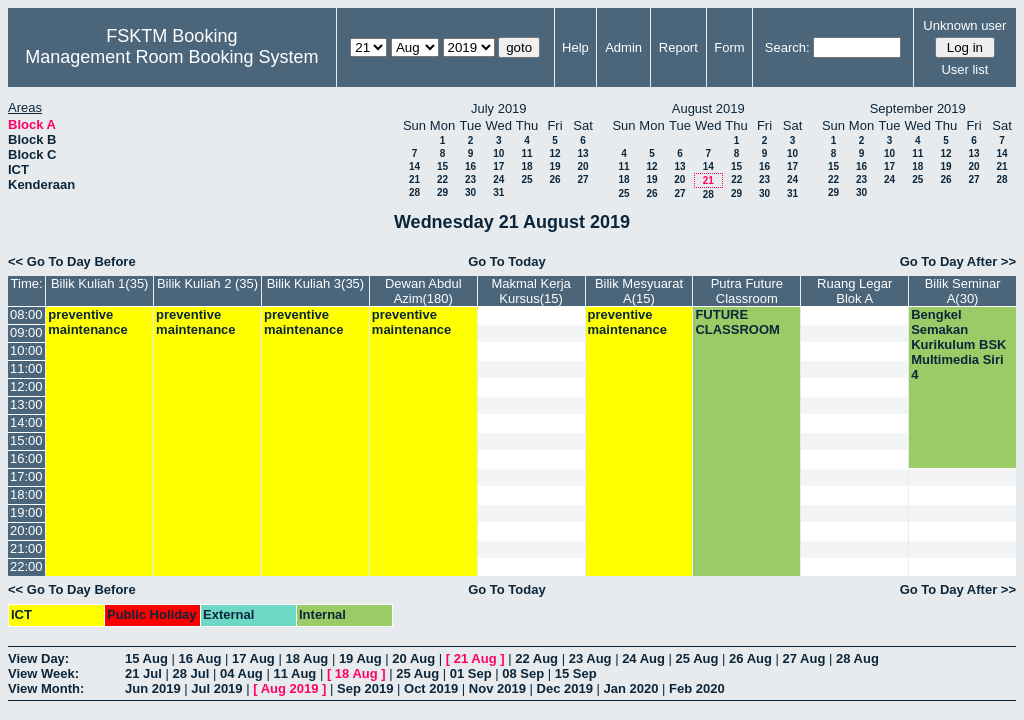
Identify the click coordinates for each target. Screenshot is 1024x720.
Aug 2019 (290, 688)
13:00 (26, 404)
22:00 (26, 566)
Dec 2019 (565, 688)
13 (582, 153)
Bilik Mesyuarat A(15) (639, 291)
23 (470, 179)
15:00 (26, 440)
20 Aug (413, 658)
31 (498, 192)
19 (554, 166)
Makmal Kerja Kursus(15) (530, 291)
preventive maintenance (87, 322)
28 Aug (857, 658)
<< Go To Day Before (72, 261)
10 (498, 153)
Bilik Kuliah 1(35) (100, 283)
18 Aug (306, 658)
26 (554, 179)
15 (442, 166)
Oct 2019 (431, 688)
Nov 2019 (497, 688)
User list (964, 69)
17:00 (26, 476)
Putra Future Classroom (747, 291)
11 (526, 153)
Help (575, 47)
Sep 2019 (365, 688)
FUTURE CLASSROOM (737, 322)
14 (414, 166)
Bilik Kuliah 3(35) (316, 283)
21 (414, 179)
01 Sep (471, 673)
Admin (623, 47)
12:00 (26, 386)
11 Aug (294, 673)
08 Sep (523, 673)
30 (470, 192)
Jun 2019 (153, 688)
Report (678, 47)
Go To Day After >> (958, 261)
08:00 (26, 314)
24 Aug (643, 658)
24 (498, 179)
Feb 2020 (697, 688)
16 (470, 166)
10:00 (26, 350)
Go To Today (507, 261)
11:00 (26, 368)
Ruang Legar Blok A (854, 291)
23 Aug (590, 658)
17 (498, 166)
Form (729, 47)
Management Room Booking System (171, 57)
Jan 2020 (631, 688)
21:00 (26, 548)
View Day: (38, 658)
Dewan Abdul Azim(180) (423, 291)
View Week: (43, 673)
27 (582, 179)
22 (442, 179)
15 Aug (146, 658)
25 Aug (697, 658)
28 (414, 192)
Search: (787, 47)
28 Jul (190, 673)
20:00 (26, 530)
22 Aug (536, 658)
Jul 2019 (216, 688)
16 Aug (199, 658)
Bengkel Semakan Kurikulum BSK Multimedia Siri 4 (958, 344)
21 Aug (475, 658)
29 (442, 192)
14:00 (26, 422)
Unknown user (964, 25)
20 (582, 166)
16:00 (26, 458)
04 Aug (241, 673)
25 (526, 179)
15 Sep (576, 673)
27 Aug (804, 658)
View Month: (46, 688)
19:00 (26, 512)
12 (554, 153)
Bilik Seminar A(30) (963, 291)
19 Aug (360, 658)
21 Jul (143, 673)
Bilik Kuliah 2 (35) (207, 283)
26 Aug (750, 658)
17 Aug (253, 658)
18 (526, 166)
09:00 (26, 332)
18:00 (26, 494)
